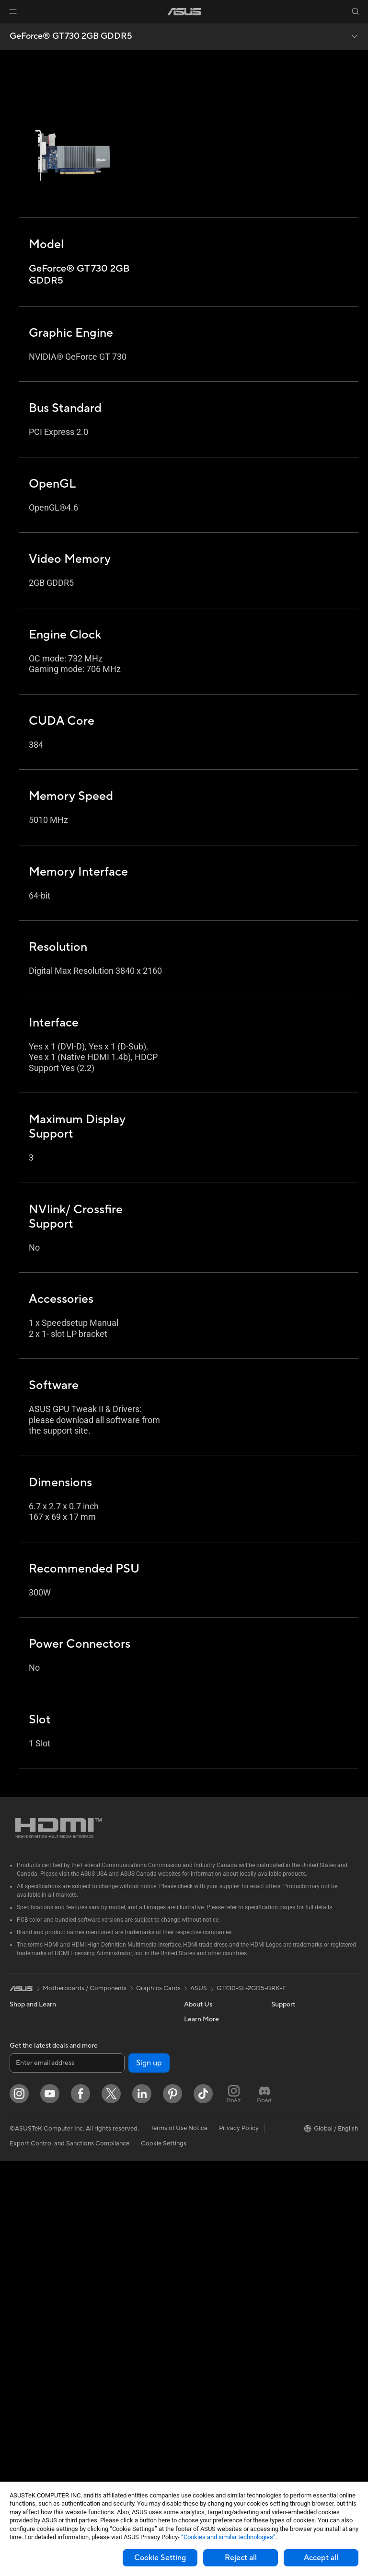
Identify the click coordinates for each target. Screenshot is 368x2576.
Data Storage (114, 2033)
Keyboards (110, 2279)
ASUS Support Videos (215, 2235)
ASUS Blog (287, 2134)
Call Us (194, 2206)
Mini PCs (22, 2308)
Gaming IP (109, 2437)
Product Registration (213, 2177)
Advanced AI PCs (296, 2077)
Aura (278, 2163)
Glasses (20, 2221)
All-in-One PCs (30, 2250)
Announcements (207, 2048)
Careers (195, 2033)
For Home (24, 2092)
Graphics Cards (32, 2388)
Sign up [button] (149, 2478)
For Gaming (26, 2149)
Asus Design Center (299, 2091)
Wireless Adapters (121, 2142)
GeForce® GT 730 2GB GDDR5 (71, 36)
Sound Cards (113, 2076)
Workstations (28, 2322)
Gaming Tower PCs (36, 2279)
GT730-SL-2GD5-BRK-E (251, 1988)
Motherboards (30, 2373)
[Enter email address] (67, 2477)
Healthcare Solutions (39, 2048)
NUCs (18, 2293)
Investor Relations (209, 2062)
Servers (105, 2236)
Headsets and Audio (123, 2308)
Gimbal (105, 2423)
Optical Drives (115, 2019)
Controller (109, 2409)
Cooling (21, 2416)
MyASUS (197, 2249)
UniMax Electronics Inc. (217, 2119)
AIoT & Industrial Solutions (132, 2207)
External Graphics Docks (130, 2048)
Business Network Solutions (120, 2174)
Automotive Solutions (302, 2105)
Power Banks (113, 2394)
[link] (184, 11)
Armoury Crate (292, 2149)
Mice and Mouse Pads (126, 2294)
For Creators (28, 2120)
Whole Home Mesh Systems (122, 2123)
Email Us (196, 2192)
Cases (18, 2402)
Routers (106, 2105)
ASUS (198, 1988)
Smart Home (113, 2250)
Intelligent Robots (120, 2193)
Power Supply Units (37, 2431)
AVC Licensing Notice (302, 2120)
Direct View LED (33, 2207)
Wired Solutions (117, 2156)
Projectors (24, 2236)
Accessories (27, 2062)
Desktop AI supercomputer (133, 2221)
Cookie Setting (160, 2558)
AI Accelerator (115, 2062)
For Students (28, 2135)
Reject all (241, 2558)
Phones (20, 2034)
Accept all (321, 2558)
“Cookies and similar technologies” (228, 2537)
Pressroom (199, 2076)
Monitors (22, 2193)
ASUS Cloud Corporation (220, 2105)
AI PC (279, 2062)
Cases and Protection (125, 2351)
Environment (289, 2033)
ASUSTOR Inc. (204, 2091)
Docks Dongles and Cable (131, 2380)
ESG (277, 2019)
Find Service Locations (216, 2163)
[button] (13, 11)
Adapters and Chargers (128, 2366)
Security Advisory (209, 2220)
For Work (23, 2106)
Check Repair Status (213, 2149)
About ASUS (202, 2019)
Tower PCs (25, 2264)
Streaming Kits (116, 2322)
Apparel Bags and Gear (128, 2337)
